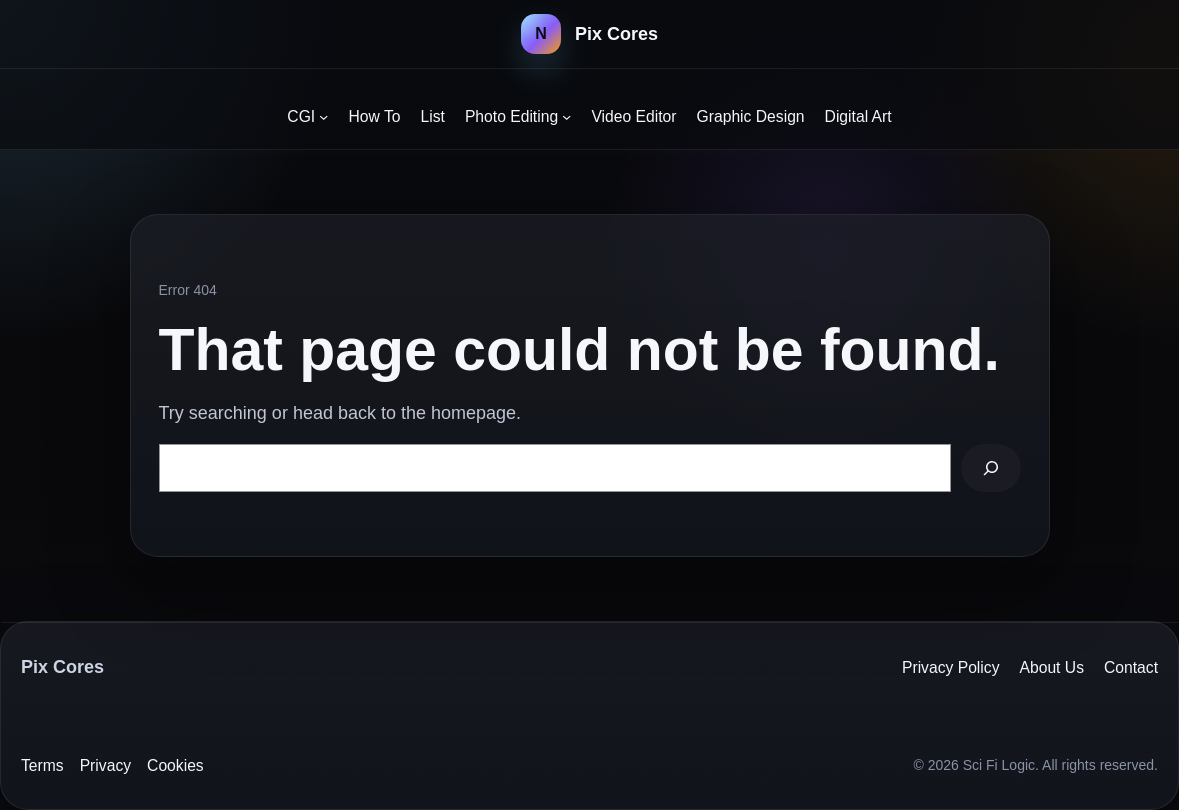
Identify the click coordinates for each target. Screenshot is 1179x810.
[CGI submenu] (323, 116)
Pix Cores (616, 34)
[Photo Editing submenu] (566, 116)
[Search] (990, 468)
